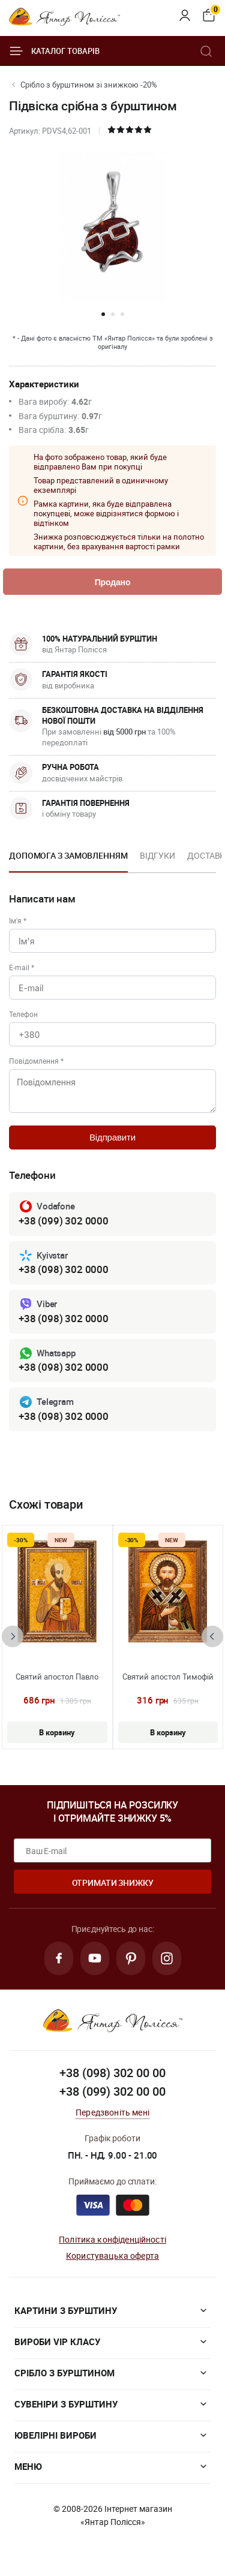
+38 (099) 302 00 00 (112, 2091)
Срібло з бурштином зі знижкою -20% (88, 84)
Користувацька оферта (112, 2255)
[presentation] (12, 1636)
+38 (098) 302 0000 (64, 1269)
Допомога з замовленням (68, 855)
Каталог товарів (54, 51)
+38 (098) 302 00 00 (112, 2073)
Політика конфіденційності (112, 2239)
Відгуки (157, 855)
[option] (68, 859)
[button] (103, 314)
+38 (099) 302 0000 (64, 1220)
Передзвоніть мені (112, 2112)
